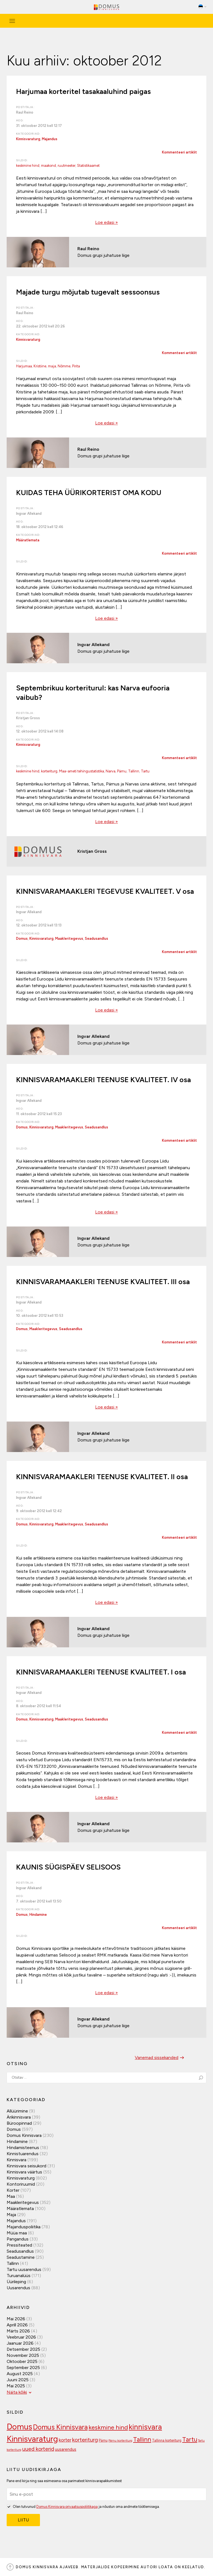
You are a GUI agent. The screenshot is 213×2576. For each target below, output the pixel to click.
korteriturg (49, 771)
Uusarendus (18, 2287)
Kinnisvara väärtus (24, 2172)
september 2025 (23, 2367)
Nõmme (64, 366)
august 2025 (20, 2373)
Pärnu (121, 771)
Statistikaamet (88, 165)
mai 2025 (16, 2385)
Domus (22, 938)
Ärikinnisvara (19, 2117)
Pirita (76, 366)
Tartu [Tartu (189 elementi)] (189, 2439)
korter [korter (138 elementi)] (65, 2440)
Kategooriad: (28, 133)
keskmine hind (27, 165)
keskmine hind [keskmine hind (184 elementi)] (108, 2427)
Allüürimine (17, 2111)
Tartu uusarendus (24, 2269)
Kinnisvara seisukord (26, 2165)
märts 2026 (18, 2331)
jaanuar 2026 (20, 2343)
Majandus (49, 139)
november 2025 (23, 2355)
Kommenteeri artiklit (179, 152)
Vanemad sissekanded (160, 2057)
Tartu (145, 771)
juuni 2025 (18, 2379)
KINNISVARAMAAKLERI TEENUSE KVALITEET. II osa (102, 1476)
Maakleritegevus (69, 938)
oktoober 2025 (22, 2361)
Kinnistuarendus (23, 2153)
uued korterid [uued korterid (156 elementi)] (38, 2449)
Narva (110, 771)
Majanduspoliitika (23, 2226)
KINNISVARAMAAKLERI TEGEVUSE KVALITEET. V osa (105, 891)
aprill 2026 (17, 2324)
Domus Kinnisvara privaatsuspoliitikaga (67, 2507)
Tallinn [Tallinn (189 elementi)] (142, 2439)
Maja (11, 2214)
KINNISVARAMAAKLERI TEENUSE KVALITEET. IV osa (103, 1079)
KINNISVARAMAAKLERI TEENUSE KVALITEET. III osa (103, 1281)
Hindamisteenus (23, 2147)
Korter (13, 2190)
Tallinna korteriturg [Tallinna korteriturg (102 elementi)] (166, 2440)
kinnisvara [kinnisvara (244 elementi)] (145, 2427)
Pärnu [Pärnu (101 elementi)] (103, 2440)
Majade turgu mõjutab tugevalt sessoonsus (88, 292)
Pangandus (18, 2239)
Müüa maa (17, 2233)
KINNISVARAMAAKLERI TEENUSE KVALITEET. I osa (101, 1672)
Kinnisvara (16, 2159)
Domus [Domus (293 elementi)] (19, 2426)
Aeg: (20, 120)
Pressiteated (19, 2245)
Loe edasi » (106, 222)
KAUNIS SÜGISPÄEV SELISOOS (68, 1867)
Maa (11, 2196)
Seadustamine (21, 2257)
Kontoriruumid (21, 2184)
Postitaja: (25, 107)
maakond (48, 165)
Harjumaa (24, 366)
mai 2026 (16, 2318)
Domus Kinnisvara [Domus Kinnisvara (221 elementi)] (60, 2427)
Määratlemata (27, 540)
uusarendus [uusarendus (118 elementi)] (65, 2449)
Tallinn (133, 771)
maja (52, 366)
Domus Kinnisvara (24, 2135)
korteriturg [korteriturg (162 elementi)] (85, 2439)
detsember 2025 (23, 2349)
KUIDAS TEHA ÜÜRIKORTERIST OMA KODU (88, 492)
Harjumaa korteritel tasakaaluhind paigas (83, 91)
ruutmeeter (66, 165)
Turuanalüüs (19, 2275)
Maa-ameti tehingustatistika (81, 771)
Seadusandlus (96, 938)
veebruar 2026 (21, 2337)
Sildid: (22, 160)
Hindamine (38, 1914)
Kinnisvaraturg (28, 139)
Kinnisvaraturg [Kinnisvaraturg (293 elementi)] (32, 2439)
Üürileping (16, 2281)
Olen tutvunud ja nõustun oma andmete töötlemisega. (83, 2506)
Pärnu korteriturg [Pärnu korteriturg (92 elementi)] (120, 2440)
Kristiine (40, 366)
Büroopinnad (19, 2123)
